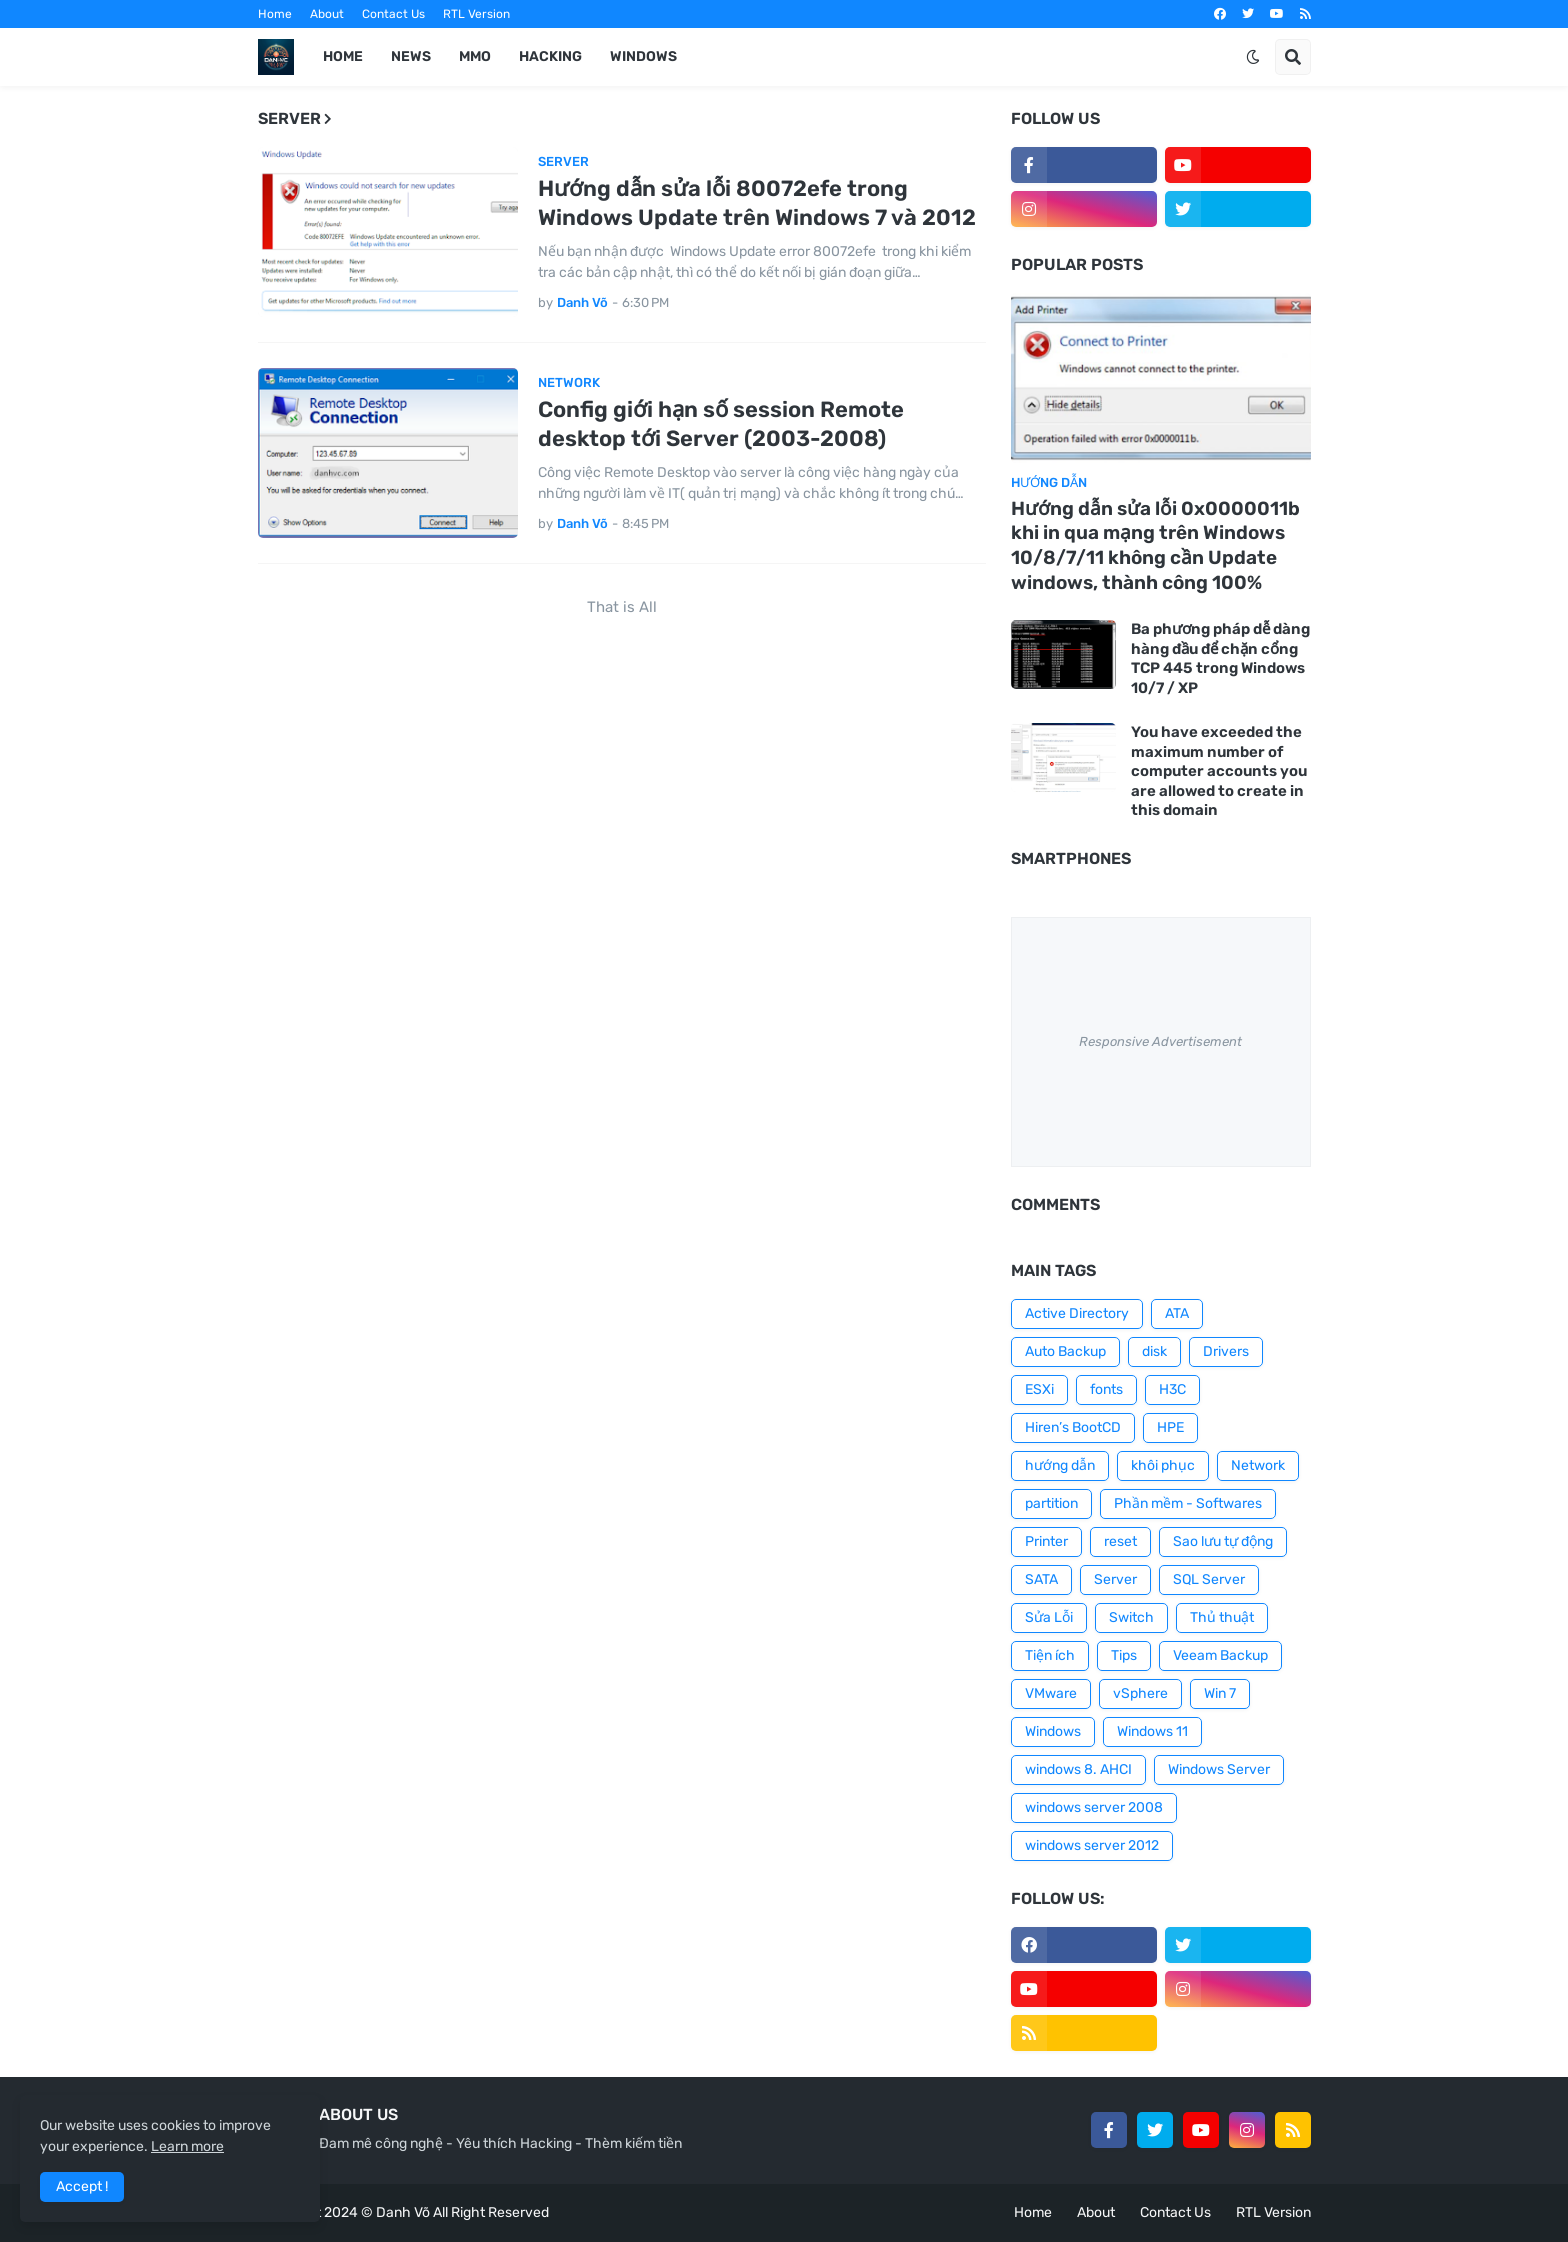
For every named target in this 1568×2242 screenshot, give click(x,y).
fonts (1106, 1389)
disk (1154, 1351)
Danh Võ (403, 2212)
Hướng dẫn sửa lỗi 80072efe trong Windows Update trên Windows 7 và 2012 (757, 203)
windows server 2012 (1092, 1845)
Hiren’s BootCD (1073, 1427)
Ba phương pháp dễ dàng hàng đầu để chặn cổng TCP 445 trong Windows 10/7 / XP (1220, 658)
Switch (1131, 1617)
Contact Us (393, 14)
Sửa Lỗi (1049, 1617)
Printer (1046, 1541)
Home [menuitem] (343, 56)
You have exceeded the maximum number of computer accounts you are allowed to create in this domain (1219, 771)
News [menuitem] (411, 56)
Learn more (187, 2146)
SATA (1041, 1579)
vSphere (1140, 1693)
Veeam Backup (1220, 1655)
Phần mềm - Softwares (1188, 1503)
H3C (1172, 1389)
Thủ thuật (1222, 1617)
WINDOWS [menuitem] (643, 56)
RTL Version (476, 14)
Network (1258, 1465)
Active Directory (1077, 1313)
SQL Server (1209, 1579)
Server (1115, 1579)
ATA (1177, 1313)
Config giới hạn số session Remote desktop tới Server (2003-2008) (721, 424)
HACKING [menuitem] (550, 56)
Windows (1053, 1731)
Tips (1124, 1655)
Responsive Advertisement (1160, 1041)
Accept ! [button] (82, 2186)
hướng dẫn (1060, 1465)
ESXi (1039, 1389)
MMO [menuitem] (475, 56)
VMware (1051, 1693)
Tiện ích (1050, 1655)
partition (1051, 1503)
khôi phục (1163, 1465)
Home (275, 14)
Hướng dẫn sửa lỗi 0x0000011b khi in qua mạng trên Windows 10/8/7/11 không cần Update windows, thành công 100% (1155, 545)
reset (1120, 1541)
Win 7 (1220, 1693)
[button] (1253, 57)
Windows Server (1219, 1769)
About (327, 14)
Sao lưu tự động (1223, 1541)
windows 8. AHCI (1078, 1769)
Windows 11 (1152, 1731)
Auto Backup (1065, 1351)
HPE (1170, 1427)
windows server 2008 (1094, 1807)
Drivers (1226, 1351)
